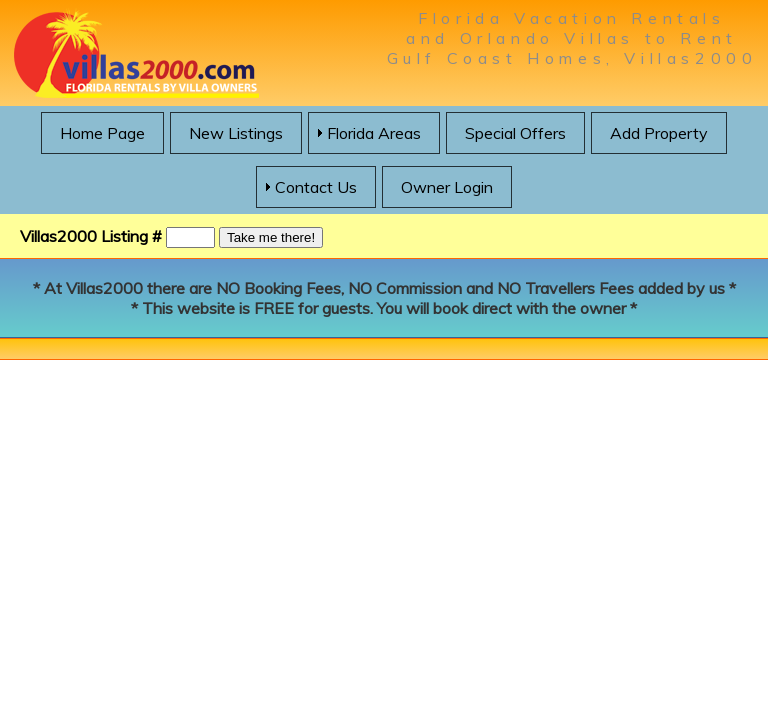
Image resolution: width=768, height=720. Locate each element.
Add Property (659, 133)
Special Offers (515, 133)
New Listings (236, 133)
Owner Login (447, 187)
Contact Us (316, 187)
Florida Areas (374, 133)
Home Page (102, 133)
